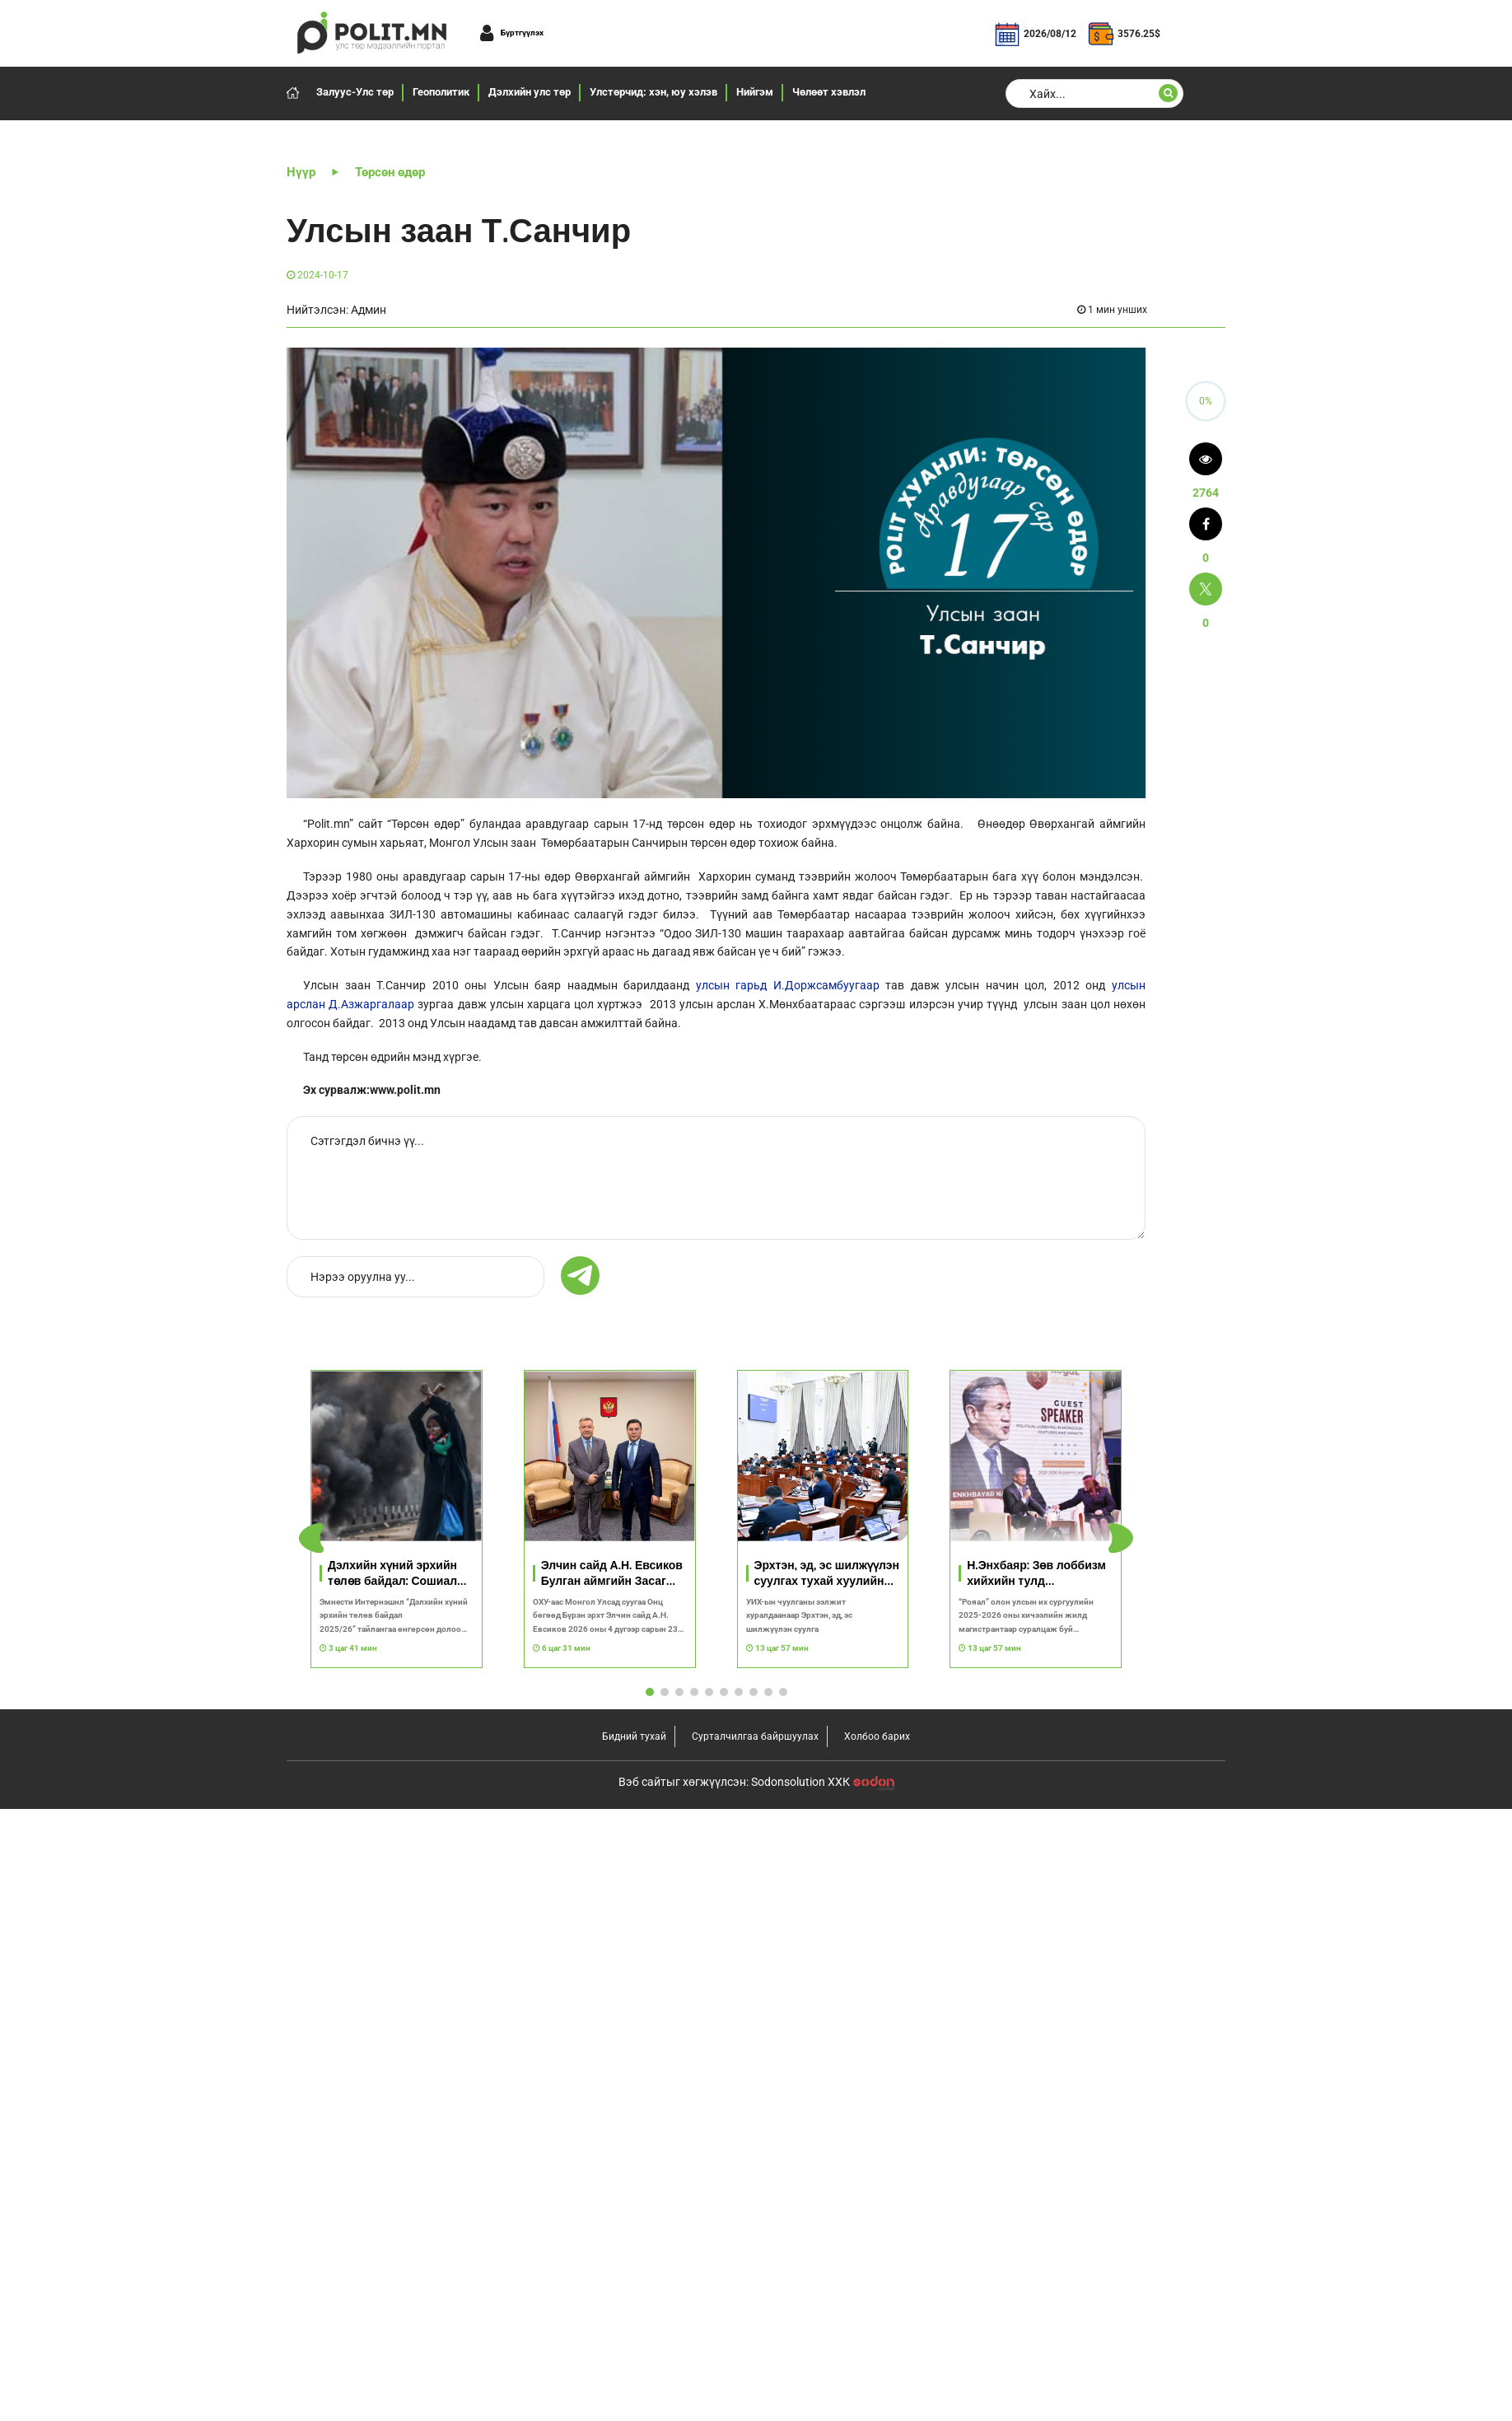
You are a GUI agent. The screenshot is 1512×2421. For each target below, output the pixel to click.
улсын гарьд (732, 985)
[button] (1120, 1844)
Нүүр (301, 172)
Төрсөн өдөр (390, 172)
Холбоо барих (877, 2348)
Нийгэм (754, 92)
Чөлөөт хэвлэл (829, 92)
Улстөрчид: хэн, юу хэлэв (653, 92)
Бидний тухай (634, 2348)
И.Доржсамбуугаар (826, 985)
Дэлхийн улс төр (529, 92)
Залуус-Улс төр (355, 92)
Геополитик (441, 92)
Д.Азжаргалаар (371, 1004)
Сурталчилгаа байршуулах (755, 2348)
